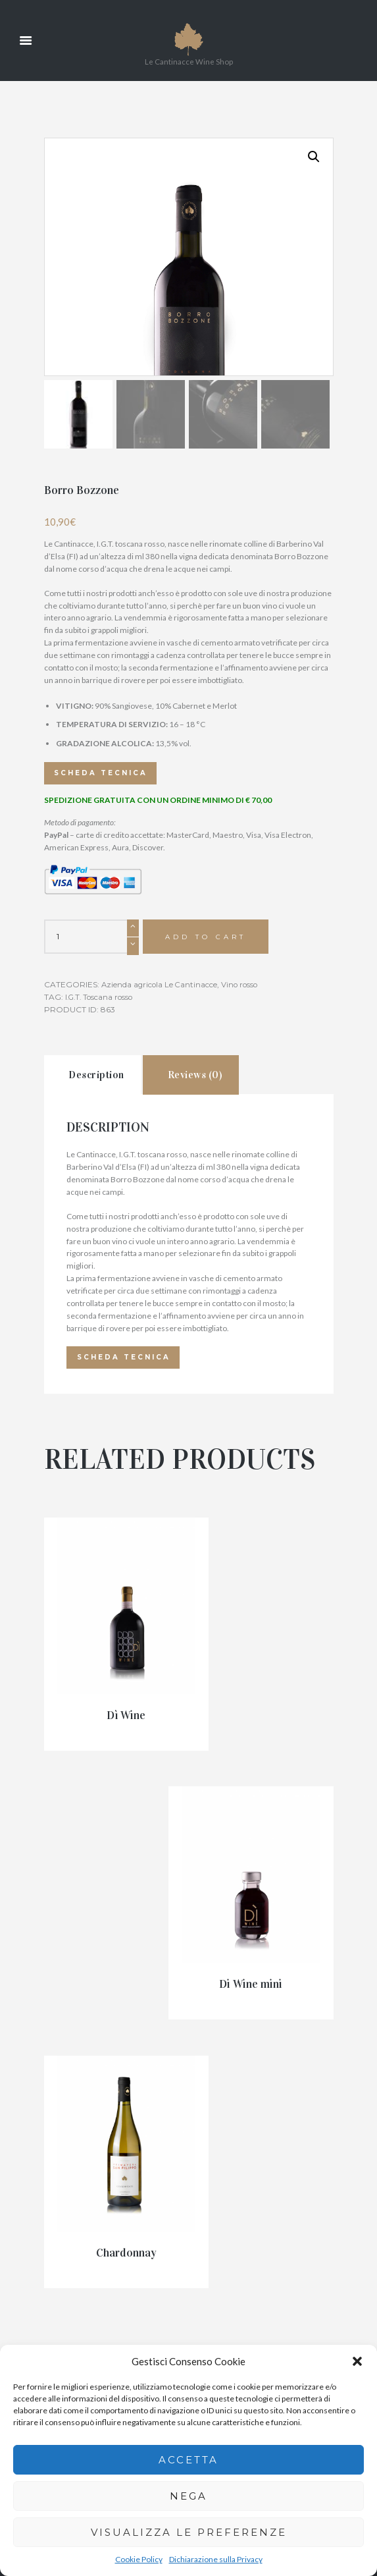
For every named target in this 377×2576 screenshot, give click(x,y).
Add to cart (206, 1078)
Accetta (188, 2459)
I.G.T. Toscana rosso (101, 1138)
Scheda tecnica (105, 912)
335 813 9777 (219, 2227)
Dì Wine (87, 1780)
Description (103, 1220)
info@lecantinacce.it (231, 2264)
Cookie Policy (139, 2559)
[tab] (99, 1219)
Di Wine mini (289, 1787)
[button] (357, 2361)
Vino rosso (243, 1126)
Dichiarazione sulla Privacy (216, 2559)
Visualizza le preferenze (189, 2532)
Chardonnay (87, 1959)
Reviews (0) (216, 1220)
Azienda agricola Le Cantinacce (160, 1126)
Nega (188, 2496)
